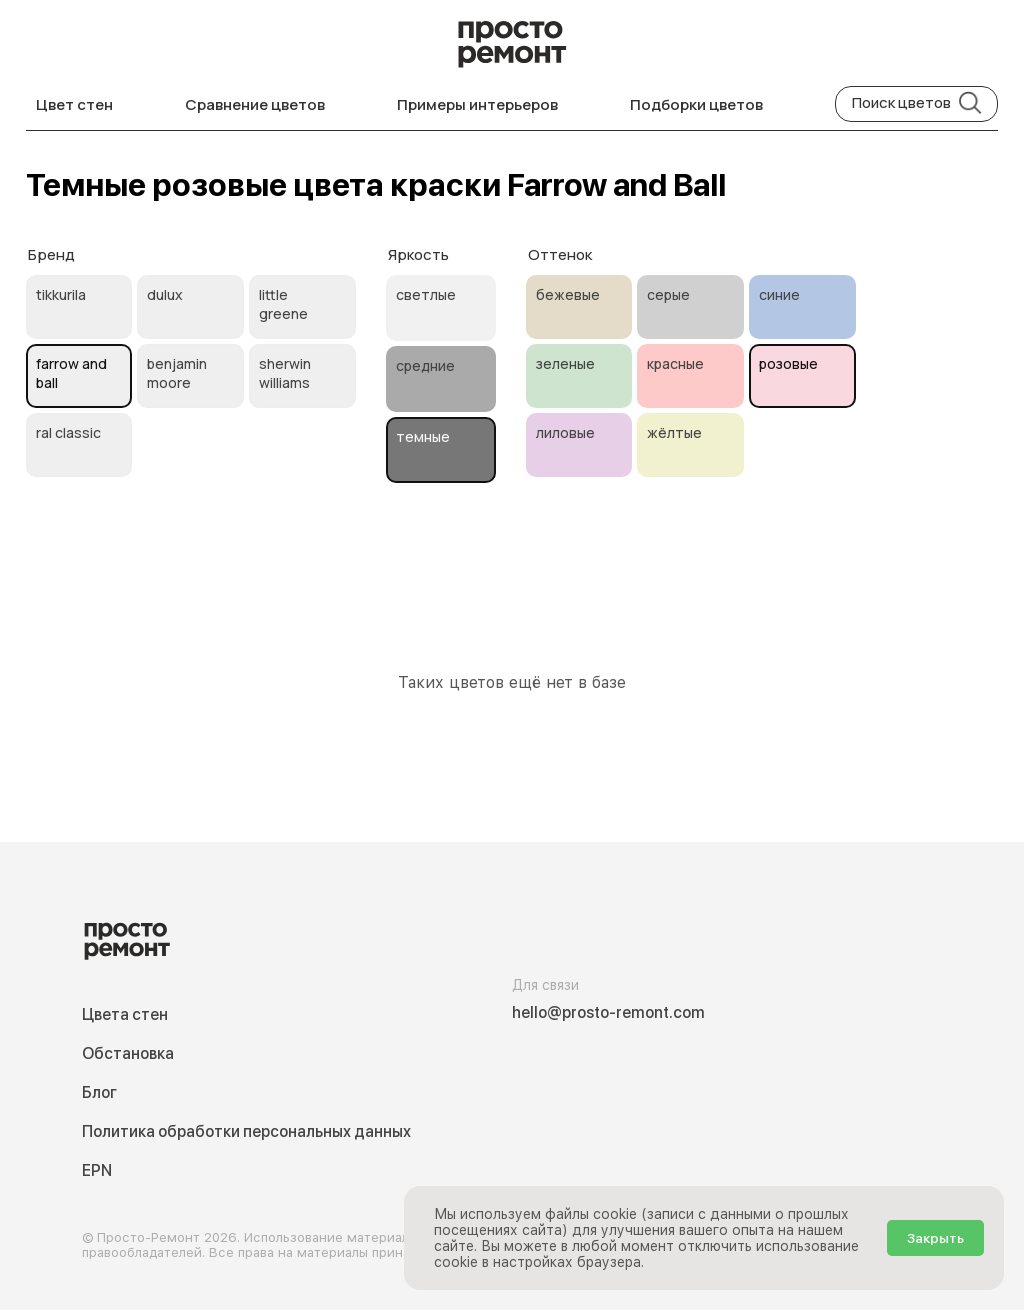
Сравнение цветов (255, 104)
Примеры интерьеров (477, 104)
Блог (99, 1092)
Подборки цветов (696, 104)
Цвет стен (74, 104)
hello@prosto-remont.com (608, 1012)
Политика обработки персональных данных (246, 1131)
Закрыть (935, 1238)
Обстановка (128, 1053)
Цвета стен (125, 1014)
